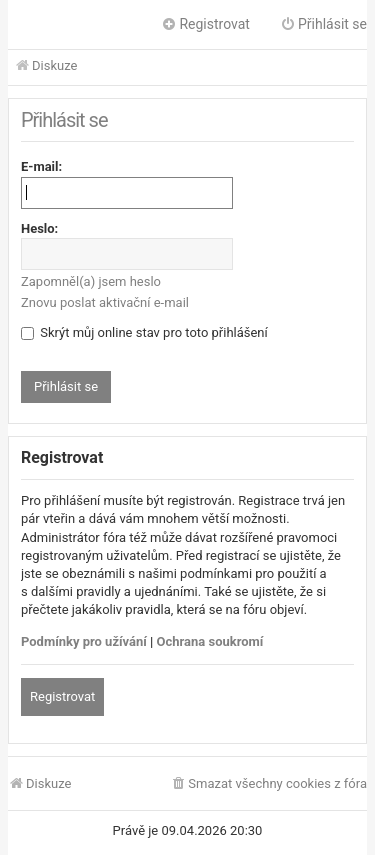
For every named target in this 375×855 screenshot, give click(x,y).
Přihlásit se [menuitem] (323, 24)
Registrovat (62, 696)
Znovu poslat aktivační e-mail (105, 302)
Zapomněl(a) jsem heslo (91, 281)
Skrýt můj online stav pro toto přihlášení (144, 332)
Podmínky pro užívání (84, 641)
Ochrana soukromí (210, 641)
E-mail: (41, 166)
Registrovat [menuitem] (205, 24)
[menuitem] (268, 784)
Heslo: (39, 228)
